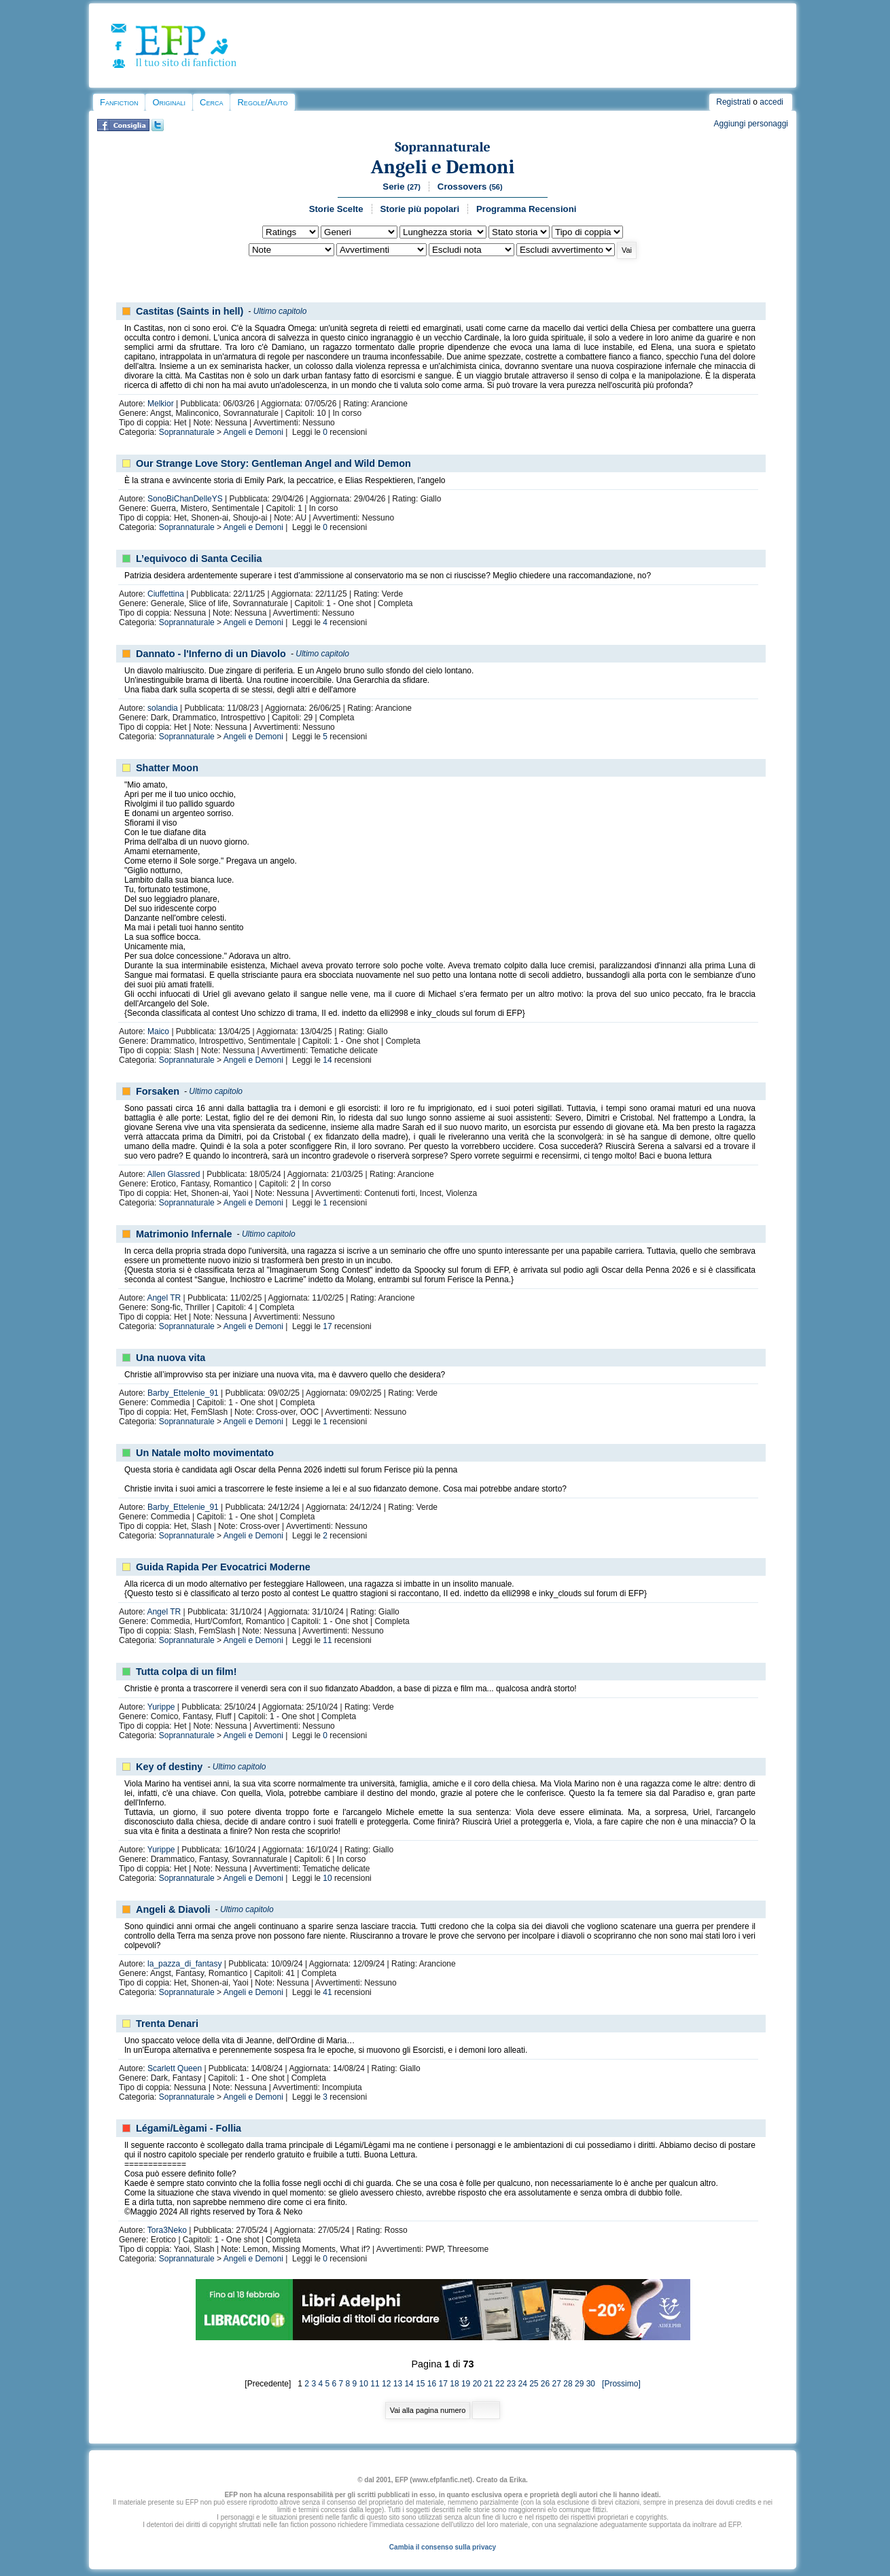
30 (590, 2383)
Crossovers (470, 186)
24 (522, 2383)
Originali (168, 102)
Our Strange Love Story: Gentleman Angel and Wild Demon (273, 463)
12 (386, 2383)
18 (454, 2383)
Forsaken (157, 1091)
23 (511, 2383)
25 (533, 2383)
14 (327, 1060)
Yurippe (161, 1707)
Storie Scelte (336, 209)
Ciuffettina (165, 594)
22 (499, 2383)
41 (327, 1992)
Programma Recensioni (526, 209)
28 (567, 2383)
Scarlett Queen (174, 2068)
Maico (158, 1031)
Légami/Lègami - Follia (188, 2128)
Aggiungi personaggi (751, 123)
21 (488, 2383)
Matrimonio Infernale (184, 1234)
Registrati (733, 102)
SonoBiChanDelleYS (185, 499)
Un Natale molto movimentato (205, 1452)
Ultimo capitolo (280, 311)
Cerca (211, 102)
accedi (771, 102)
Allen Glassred (173, 1174)
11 (327, 1640)
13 (397, 2383)
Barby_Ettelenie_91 (183, 1393)
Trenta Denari (167, 2023)
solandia (162, 708)
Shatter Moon (167, 767)
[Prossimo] (618, 2383)
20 (477, 2383)
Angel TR (164, 1298)
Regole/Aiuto (262, 102)
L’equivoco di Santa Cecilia (199, 558)
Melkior (160, 403)
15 (420, 2383)
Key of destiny (169, 1766)
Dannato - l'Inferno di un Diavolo (211, 653)
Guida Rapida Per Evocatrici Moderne (223, 1567)
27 (556, 2383)
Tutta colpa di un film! (186, 1671)
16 (431, 2383)
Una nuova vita (170, 1357)
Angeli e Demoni (443, 167)
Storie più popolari (420, 209)
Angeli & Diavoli (173, 1909)
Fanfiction (119, 102)
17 (327, 1326)
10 (327, 1878)
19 (465, 2383)
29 (579, 2383)
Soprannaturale (443, 147)
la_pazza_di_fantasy (184, 1964)
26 (545, 2383)
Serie (401, 186)
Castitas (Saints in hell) (189, 311)
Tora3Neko (167, 2230)
